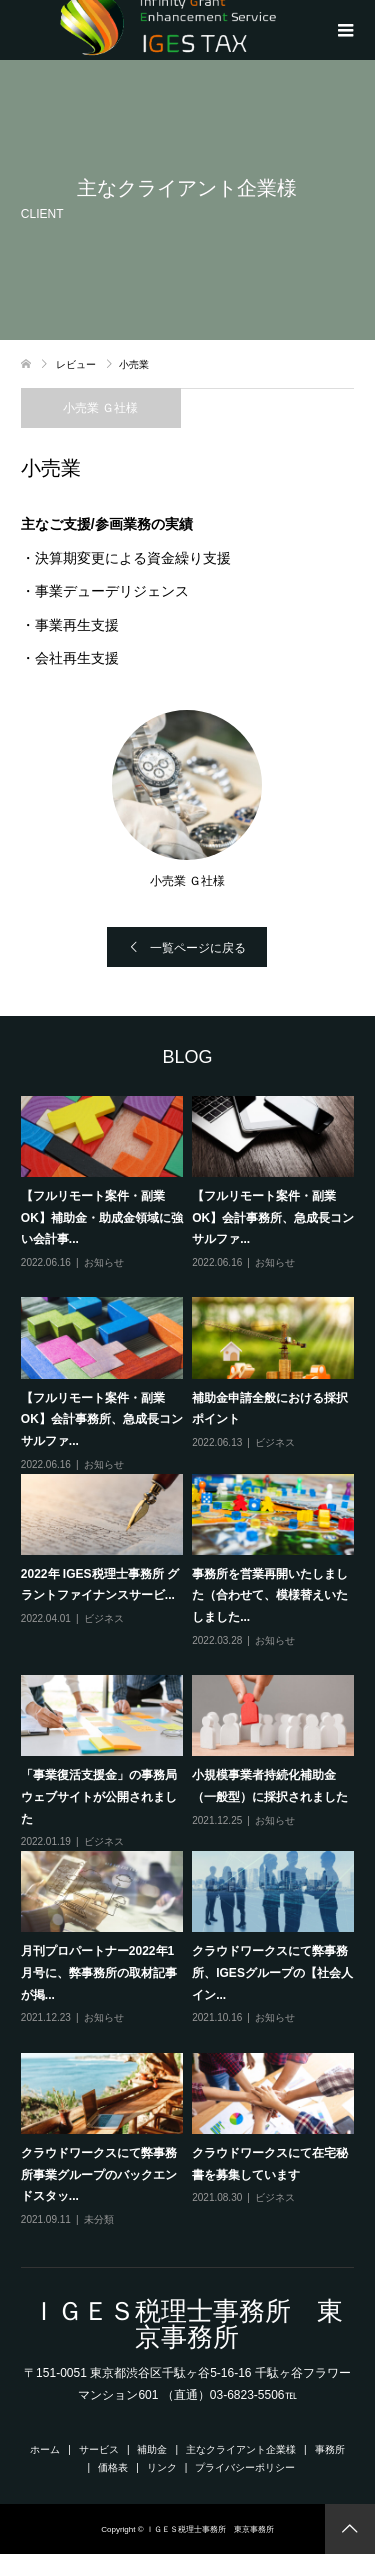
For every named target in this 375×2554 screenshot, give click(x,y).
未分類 (99, 2219)
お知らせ (104, 1262)
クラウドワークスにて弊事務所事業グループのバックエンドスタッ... (99, 2174)
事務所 (330, 2449)
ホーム (45, 2449)
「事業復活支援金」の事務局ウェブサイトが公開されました (99, 1796)
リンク (162, 2467)
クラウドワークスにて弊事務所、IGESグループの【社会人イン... (272, 1972)
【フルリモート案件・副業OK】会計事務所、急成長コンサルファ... (273, 1217)
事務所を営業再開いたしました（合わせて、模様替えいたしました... (270, 1595)
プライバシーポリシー (245, 2467)
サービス (99, 2449)
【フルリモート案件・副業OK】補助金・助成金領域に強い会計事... (102, 1217)
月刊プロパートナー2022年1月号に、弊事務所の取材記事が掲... (99, 1972)
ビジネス (275, 1442)
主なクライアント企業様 (241, 2449)
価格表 (113, 2467)
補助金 (152, 2449)
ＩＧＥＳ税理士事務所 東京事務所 (187, 2324)
